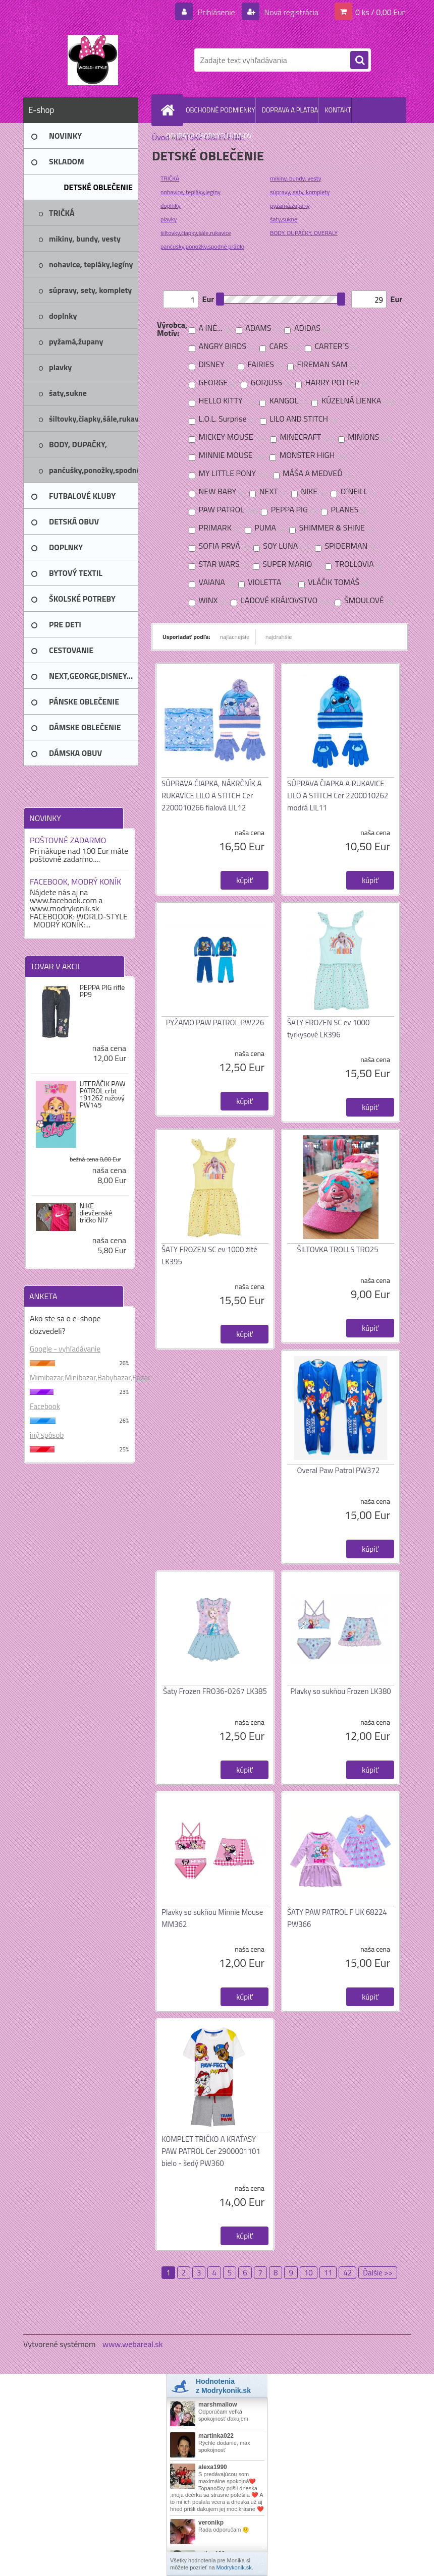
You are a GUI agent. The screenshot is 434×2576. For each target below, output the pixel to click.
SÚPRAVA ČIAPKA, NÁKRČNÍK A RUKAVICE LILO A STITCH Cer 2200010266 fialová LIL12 (211, 795)
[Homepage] (169, 110)
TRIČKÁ (169, 178)
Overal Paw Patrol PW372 (338, 1470)
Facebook (45, 1406)
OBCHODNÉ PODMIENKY (220, 110)
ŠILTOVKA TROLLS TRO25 (337, 1249)
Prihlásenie (216, 12)
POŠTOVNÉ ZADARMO (68, 840)
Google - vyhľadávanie (65, 1349)
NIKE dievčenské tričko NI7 (95, 1212)
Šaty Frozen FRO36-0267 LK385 (215, 1691)
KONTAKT (337, 110)
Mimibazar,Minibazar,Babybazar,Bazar (79, 1377)
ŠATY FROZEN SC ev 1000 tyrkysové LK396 (328, 1028)
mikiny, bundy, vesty (295, 178)
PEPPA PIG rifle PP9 (102, 991)
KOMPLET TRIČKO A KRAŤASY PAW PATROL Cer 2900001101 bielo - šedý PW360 (210, 2151)
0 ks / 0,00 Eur (380, 12)
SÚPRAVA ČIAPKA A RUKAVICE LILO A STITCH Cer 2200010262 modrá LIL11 (337, 795)
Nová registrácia (290, 12)
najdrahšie (278, 636)
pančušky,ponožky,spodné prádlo (202, 246)
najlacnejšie (235, 636)
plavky (168, 219)
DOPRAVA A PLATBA (289, 110)
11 (328, 2272)
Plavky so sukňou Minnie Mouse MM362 (212, 1918)
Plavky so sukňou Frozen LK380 (340, 1691)
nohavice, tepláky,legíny (190, 192)
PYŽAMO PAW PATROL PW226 (215, 1022)
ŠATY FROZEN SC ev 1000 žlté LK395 (209, 1255)
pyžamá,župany (290, 205)
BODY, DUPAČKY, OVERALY (304, 233)
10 (308, 2272)
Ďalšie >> (378, 2272)
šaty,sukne (283, 219)
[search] (359, 60)
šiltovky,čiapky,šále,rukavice (195, 233)
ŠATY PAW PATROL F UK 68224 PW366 (337, 1918)
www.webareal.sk (132, 2344)
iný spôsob (47, 1435)
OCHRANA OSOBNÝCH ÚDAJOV (209, 136)
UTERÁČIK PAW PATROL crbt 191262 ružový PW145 (102, 1094)
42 (347, 2272)
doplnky (170, 205)
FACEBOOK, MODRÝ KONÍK (75, 881)
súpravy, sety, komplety (300, 192)
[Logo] (92, 60)
